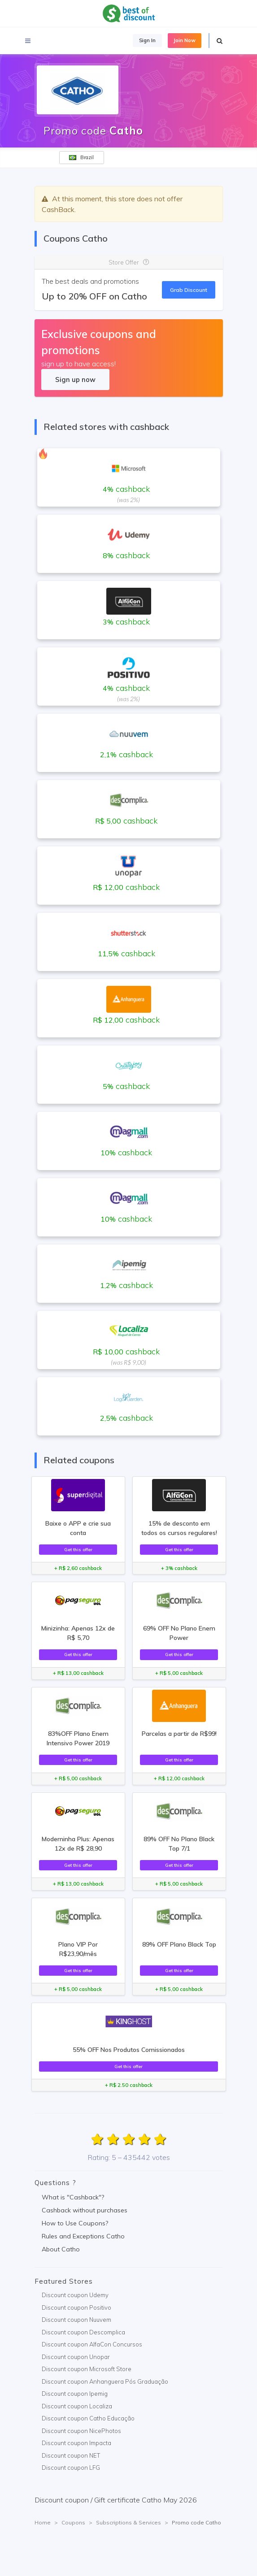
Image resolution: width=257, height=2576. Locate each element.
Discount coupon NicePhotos (81, 2430)
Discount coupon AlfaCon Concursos (92, 2344)
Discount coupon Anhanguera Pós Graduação (105, 2381)
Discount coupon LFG (71, 2467)
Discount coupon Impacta (76, 2442)
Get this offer (78, 1549)
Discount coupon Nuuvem (76, 2319)
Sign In (147, 40)
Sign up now (75, 379)
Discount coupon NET (71, 2455)
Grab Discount (188, 289)
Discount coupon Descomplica (83, 2332)
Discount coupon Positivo (76, 2307)
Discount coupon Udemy (75, 2294)
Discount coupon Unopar (76, 2356)
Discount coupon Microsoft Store (86, 2368)
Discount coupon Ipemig (75, 2393)
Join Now (185, 40)
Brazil (81, 157)
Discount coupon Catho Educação (88, 2418)
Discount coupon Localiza (77, 2406)
